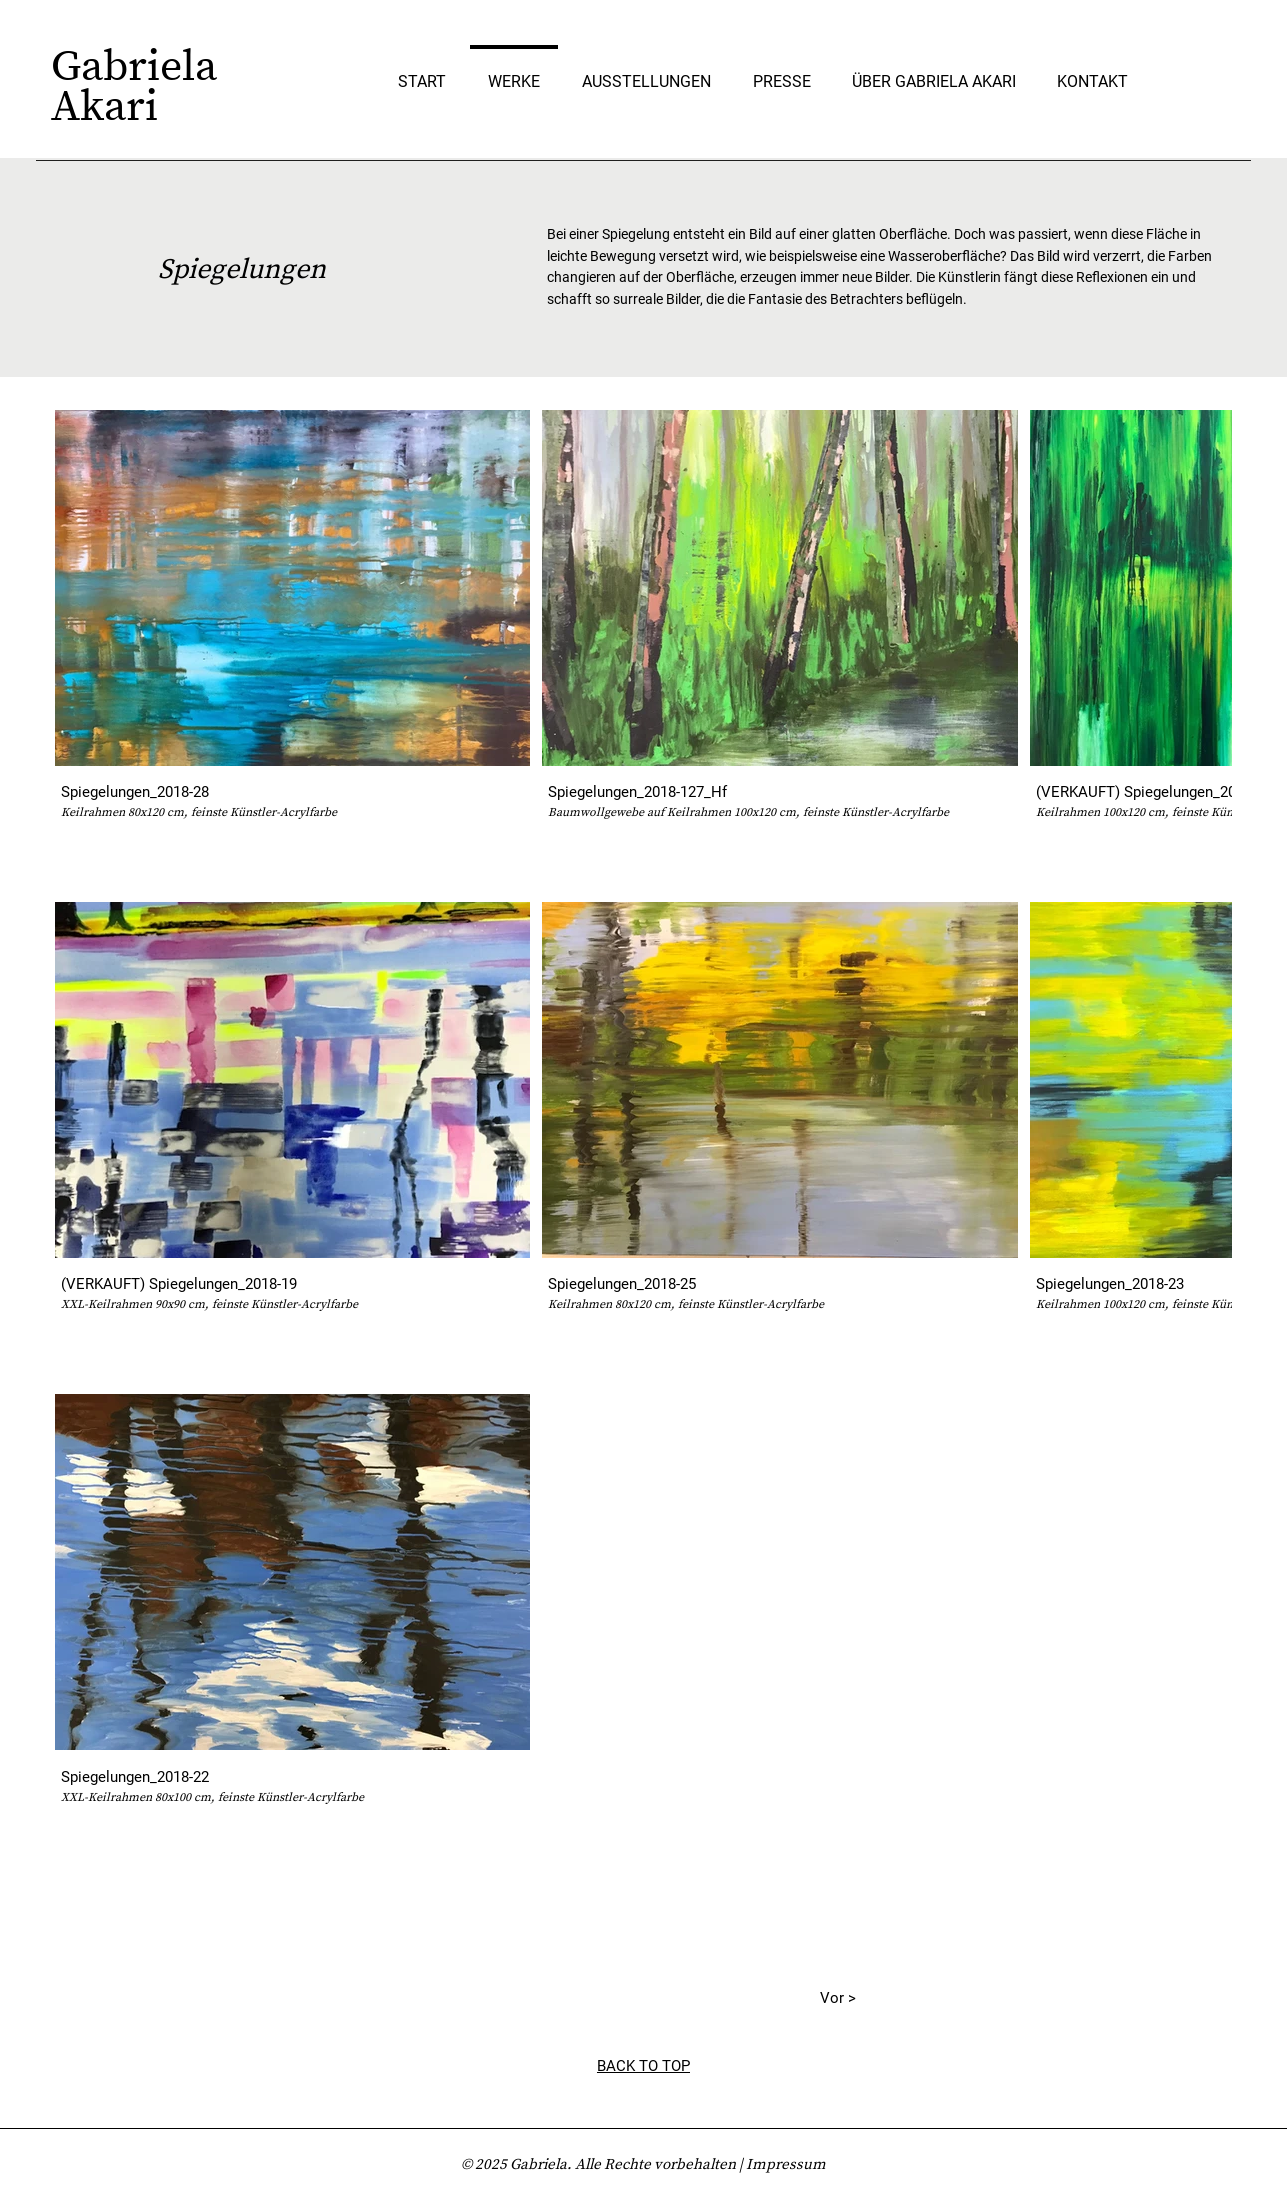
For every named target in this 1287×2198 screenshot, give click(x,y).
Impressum (786, 2163)
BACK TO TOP (643, 2066)
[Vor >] (806, 1999)
